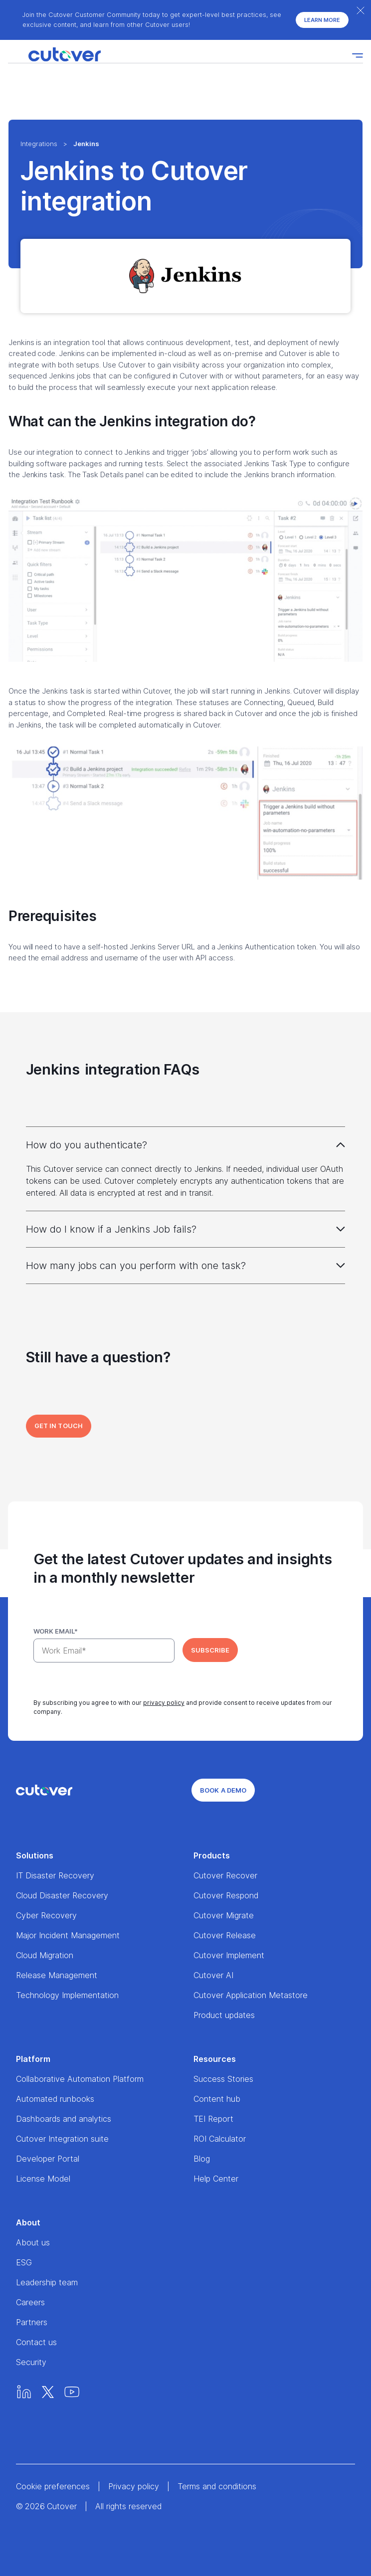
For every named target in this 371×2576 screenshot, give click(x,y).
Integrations (38, 144)
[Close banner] (360, 10)
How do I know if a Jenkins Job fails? (111, 1229)
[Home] (54, 55)
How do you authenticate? (86, 1145)
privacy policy (164, 1702)
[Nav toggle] (357, 55)
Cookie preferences (53, 2486)
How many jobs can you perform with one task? (136, 1266)
